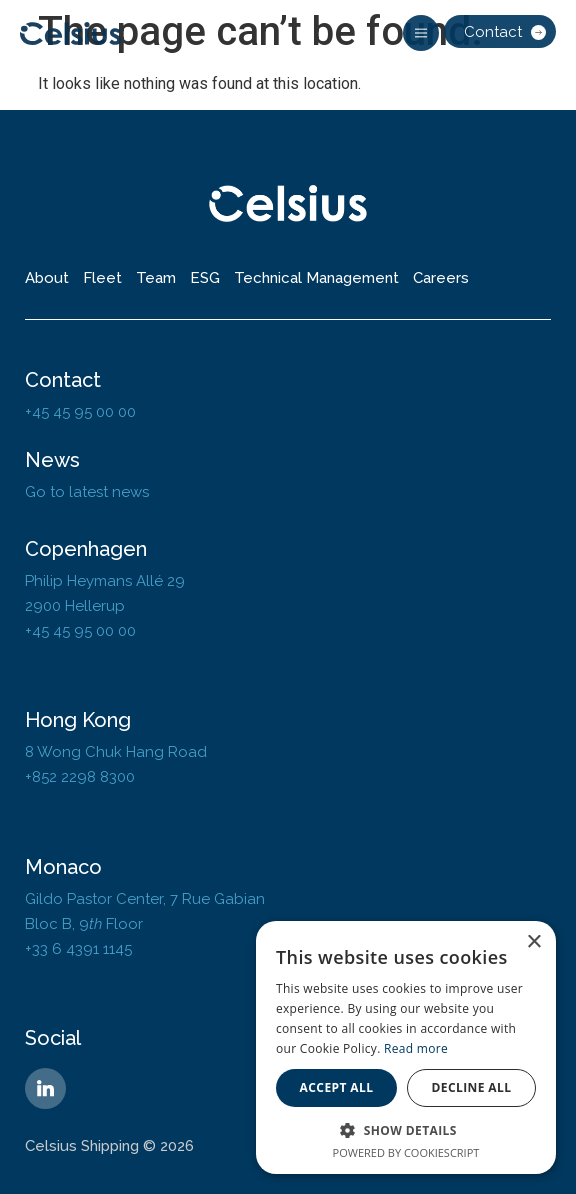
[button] (421, 33)
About (47, 278)
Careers (441, 278)
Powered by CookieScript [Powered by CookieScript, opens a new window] (406, 1152)
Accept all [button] (337, 1087)
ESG (205, 278)
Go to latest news (87, 492)
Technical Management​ (316, 278)
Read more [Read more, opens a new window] (416, 1048)
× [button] (533, 942)
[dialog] (406, 1047)
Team (156, 278)
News (52, 460)
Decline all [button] (472, 1087)
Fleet (102, 278)
